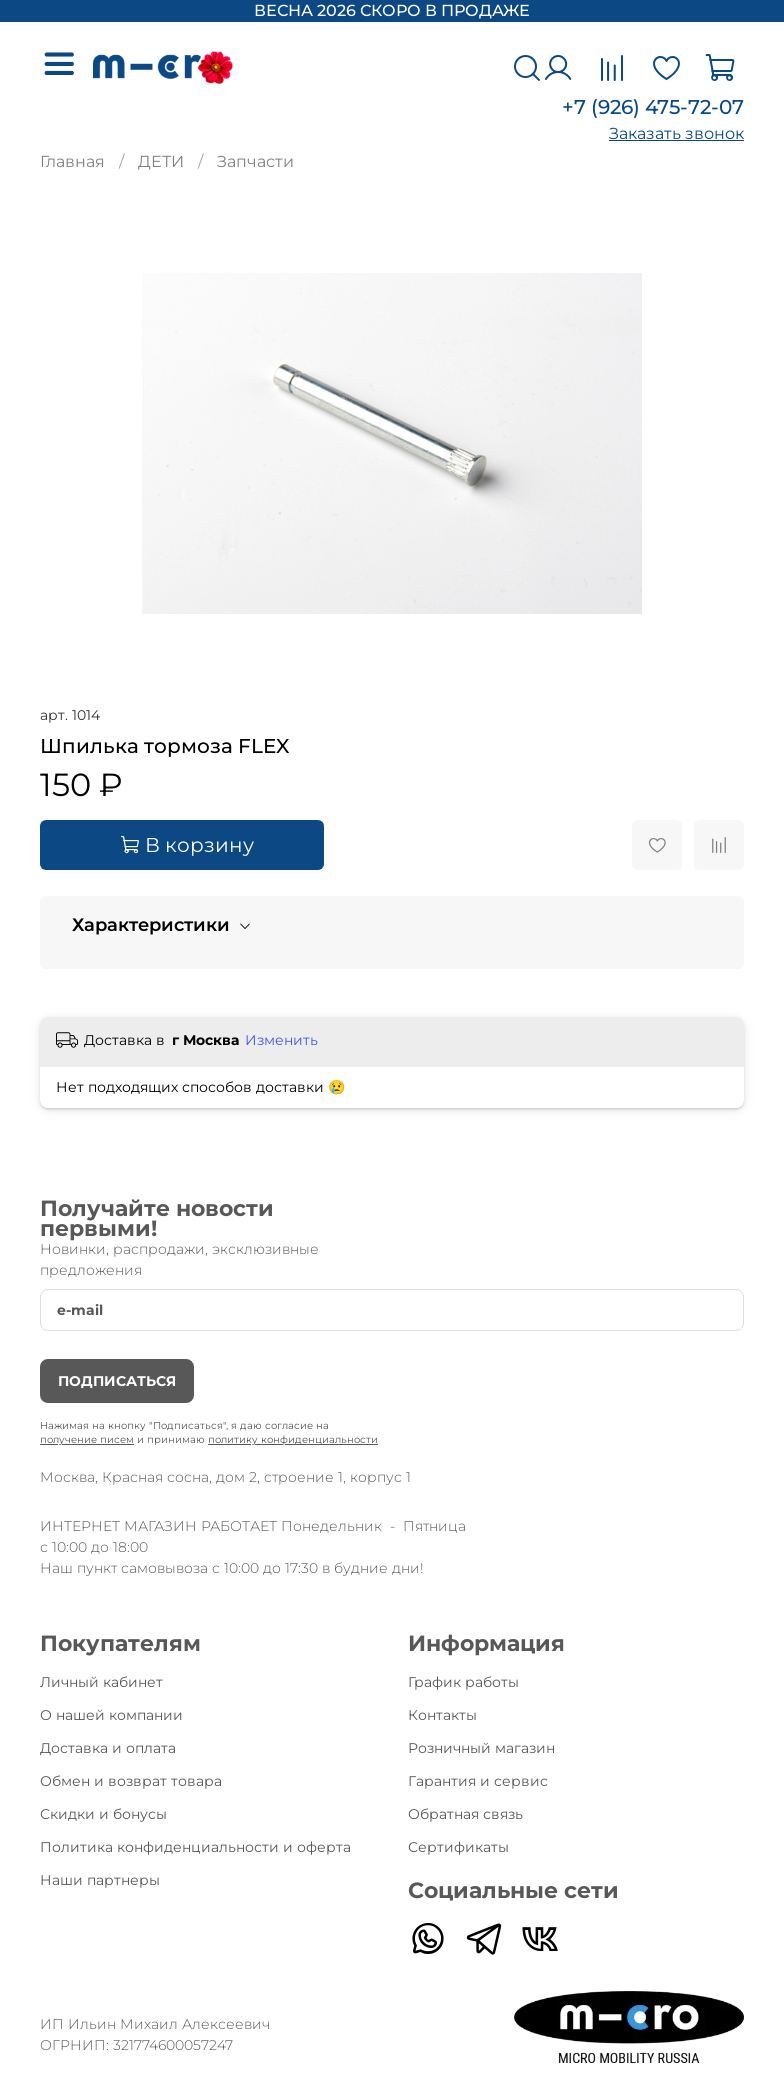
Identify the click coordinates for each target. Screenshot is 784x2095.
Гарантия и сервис (478, 1781)
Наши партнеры (100, 1880)
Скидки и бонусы (103, 1814)
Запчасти (255, 161)
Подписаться (117, 1381)
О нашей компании (111, 1715)
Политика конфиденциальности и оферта (195, 1847)
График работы (463, 1682)
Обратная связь (465, 1814)
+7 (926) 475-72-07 (653, 107)
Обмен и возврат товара (131, 1781)
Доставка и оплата (108, 1748)
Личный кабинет (101, 1682)
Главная (72, 161)
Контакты (442, 1715)
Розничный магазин (481, 1748)
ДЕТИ (161, 161)
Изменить (281, 1040)
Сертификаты (458, 1847)
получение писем (87, 1439)
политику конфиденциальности (293, 1439)
